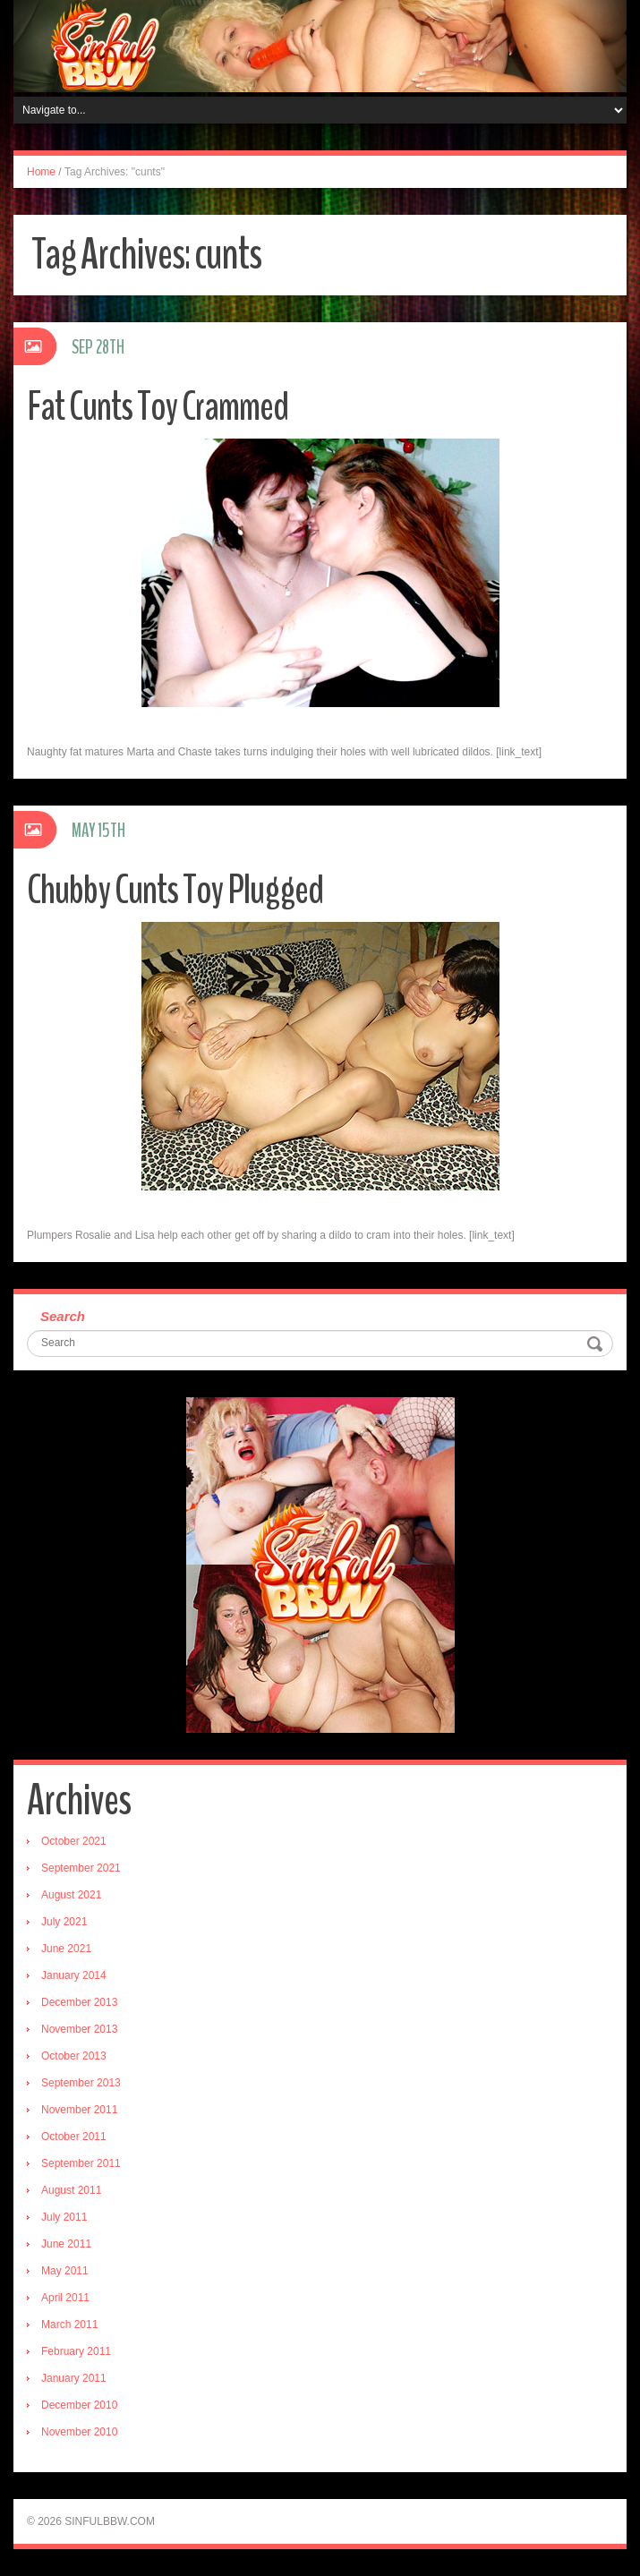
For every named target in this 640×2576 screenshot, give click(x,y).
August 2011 (71, 2190)
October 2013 (74, 2056)
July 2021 (64, 1921)
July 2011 (64, 2217)
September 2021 (81, 1868)
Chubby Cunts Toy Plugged (175, 890)
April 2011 (65, 2297)
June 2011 (66, 2244)
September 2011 (81, 2163)
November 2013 (79, 2029)
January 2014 (74, 1975)
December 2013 (79, 2002)
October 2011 (74, 2136)
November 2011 (79, 2109)
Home (41, 172)
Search (62, 1316)
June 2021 (66, 1948)
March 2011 (69, 2324)
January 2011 (74, 2378)
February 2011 (76, 2351)
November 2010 (79, 2432)
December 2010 (79, 2405)
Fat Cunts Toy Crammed (157, 407)
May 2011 (65, 2271)
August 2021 (71, 1895)
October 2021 (74, 1841)
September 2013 (81, 2083)
